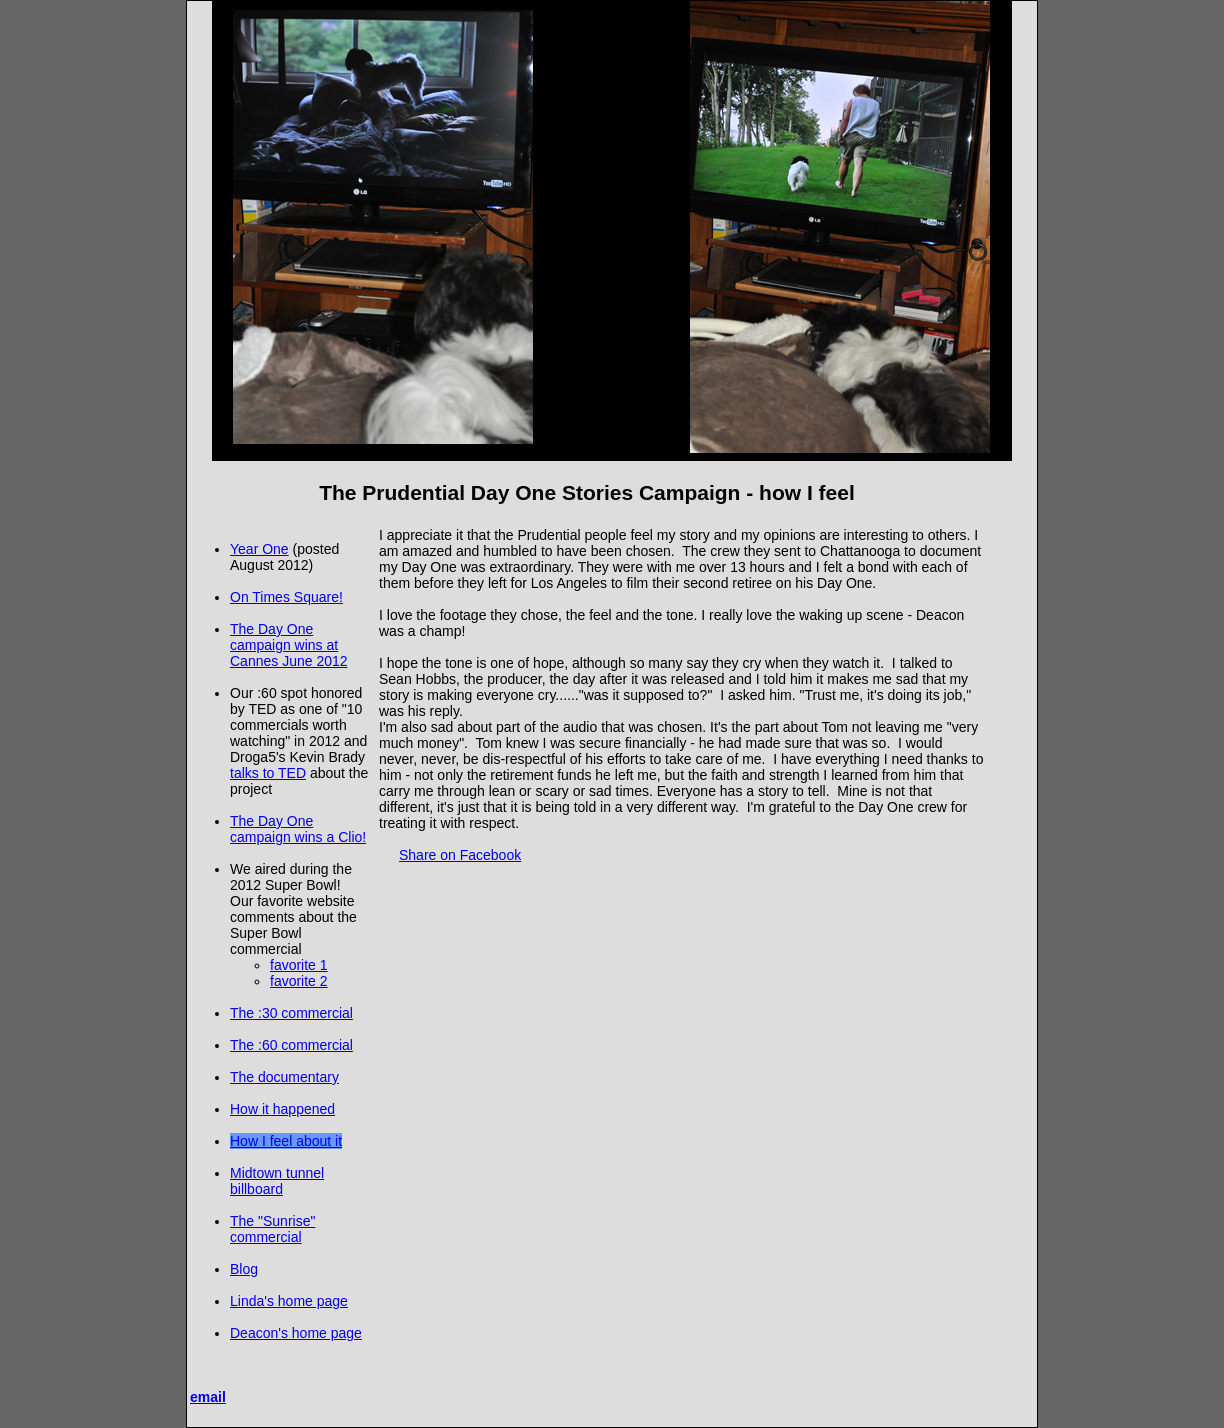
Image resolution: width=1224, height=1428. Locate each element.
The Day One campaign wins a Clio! (298, 829)
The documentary (284, 1077)
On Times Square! (286, 597)
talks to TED (268, 773)
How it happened (282, 1109)
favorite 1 (299, 965)
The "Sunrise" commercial (272, 1229)
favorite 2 (299, 981)
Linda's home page (289, 1301)
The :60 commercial (291, 1045)
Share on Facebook (460, 855)
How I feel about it (286, 1141)
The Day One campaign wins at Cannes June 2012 (289, 645)
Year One (259, 549)
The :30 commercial (291, 1013)
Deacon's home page (296, 1333)
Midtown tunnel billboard (277, 1181)
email (208, 1397)
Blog (244, 1269)
